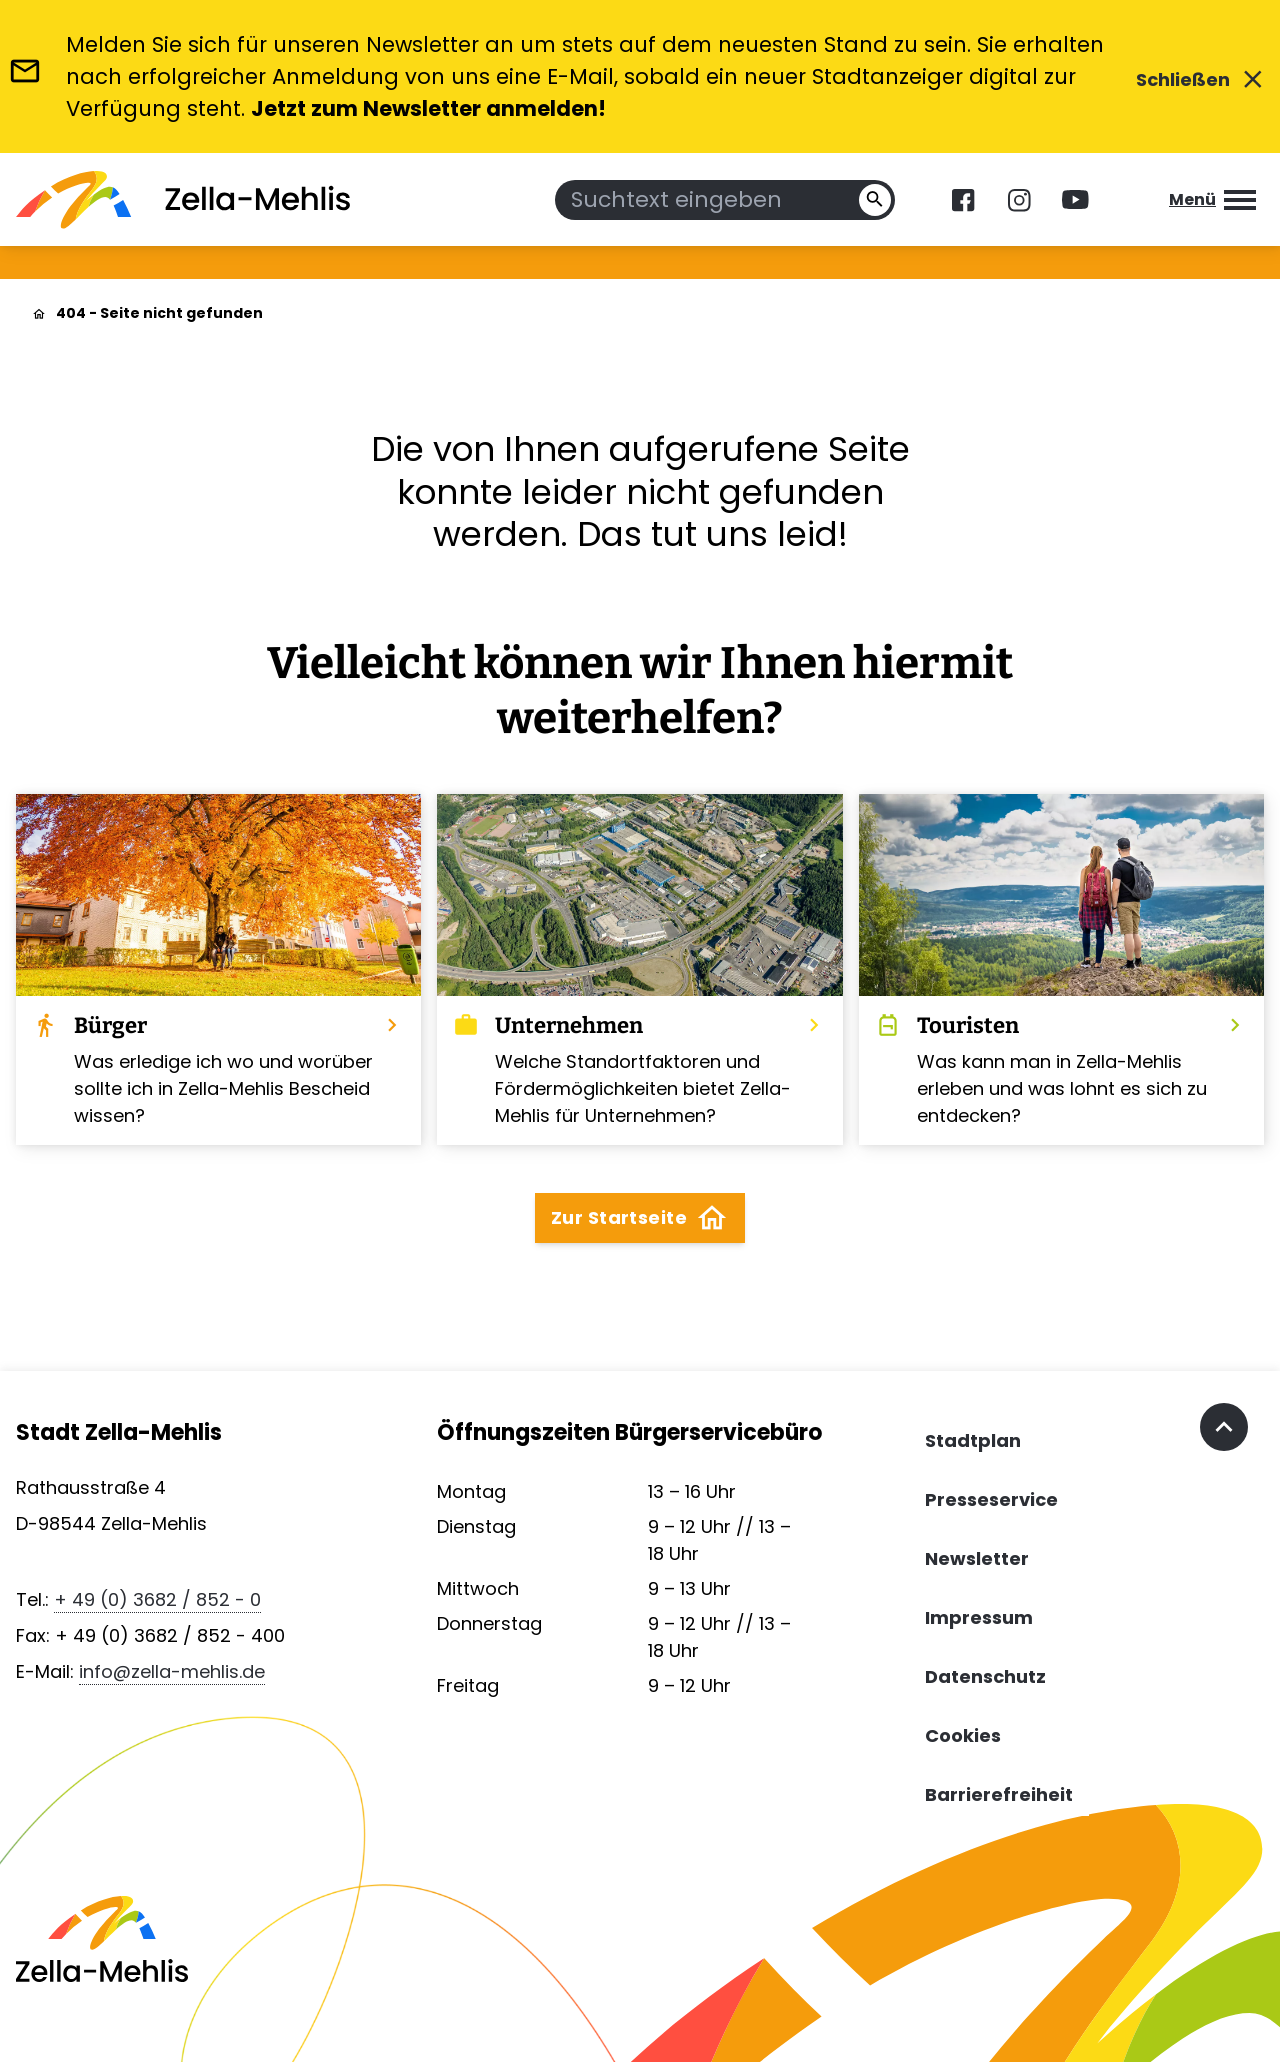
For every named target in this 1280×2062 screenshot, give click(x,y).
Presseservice (991, 1499)
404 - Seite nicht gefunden (159, 313)
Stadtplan (973, 1440)
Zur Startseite (640, 1218)
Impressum (979, 1617)
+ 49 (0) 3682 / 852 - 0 (157, 1599)
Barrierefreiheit (999, 1794)
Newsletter (977, 1558)
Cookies (963, 1735)
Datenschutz (985, 1676)
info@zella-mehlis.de (172, 1671)
